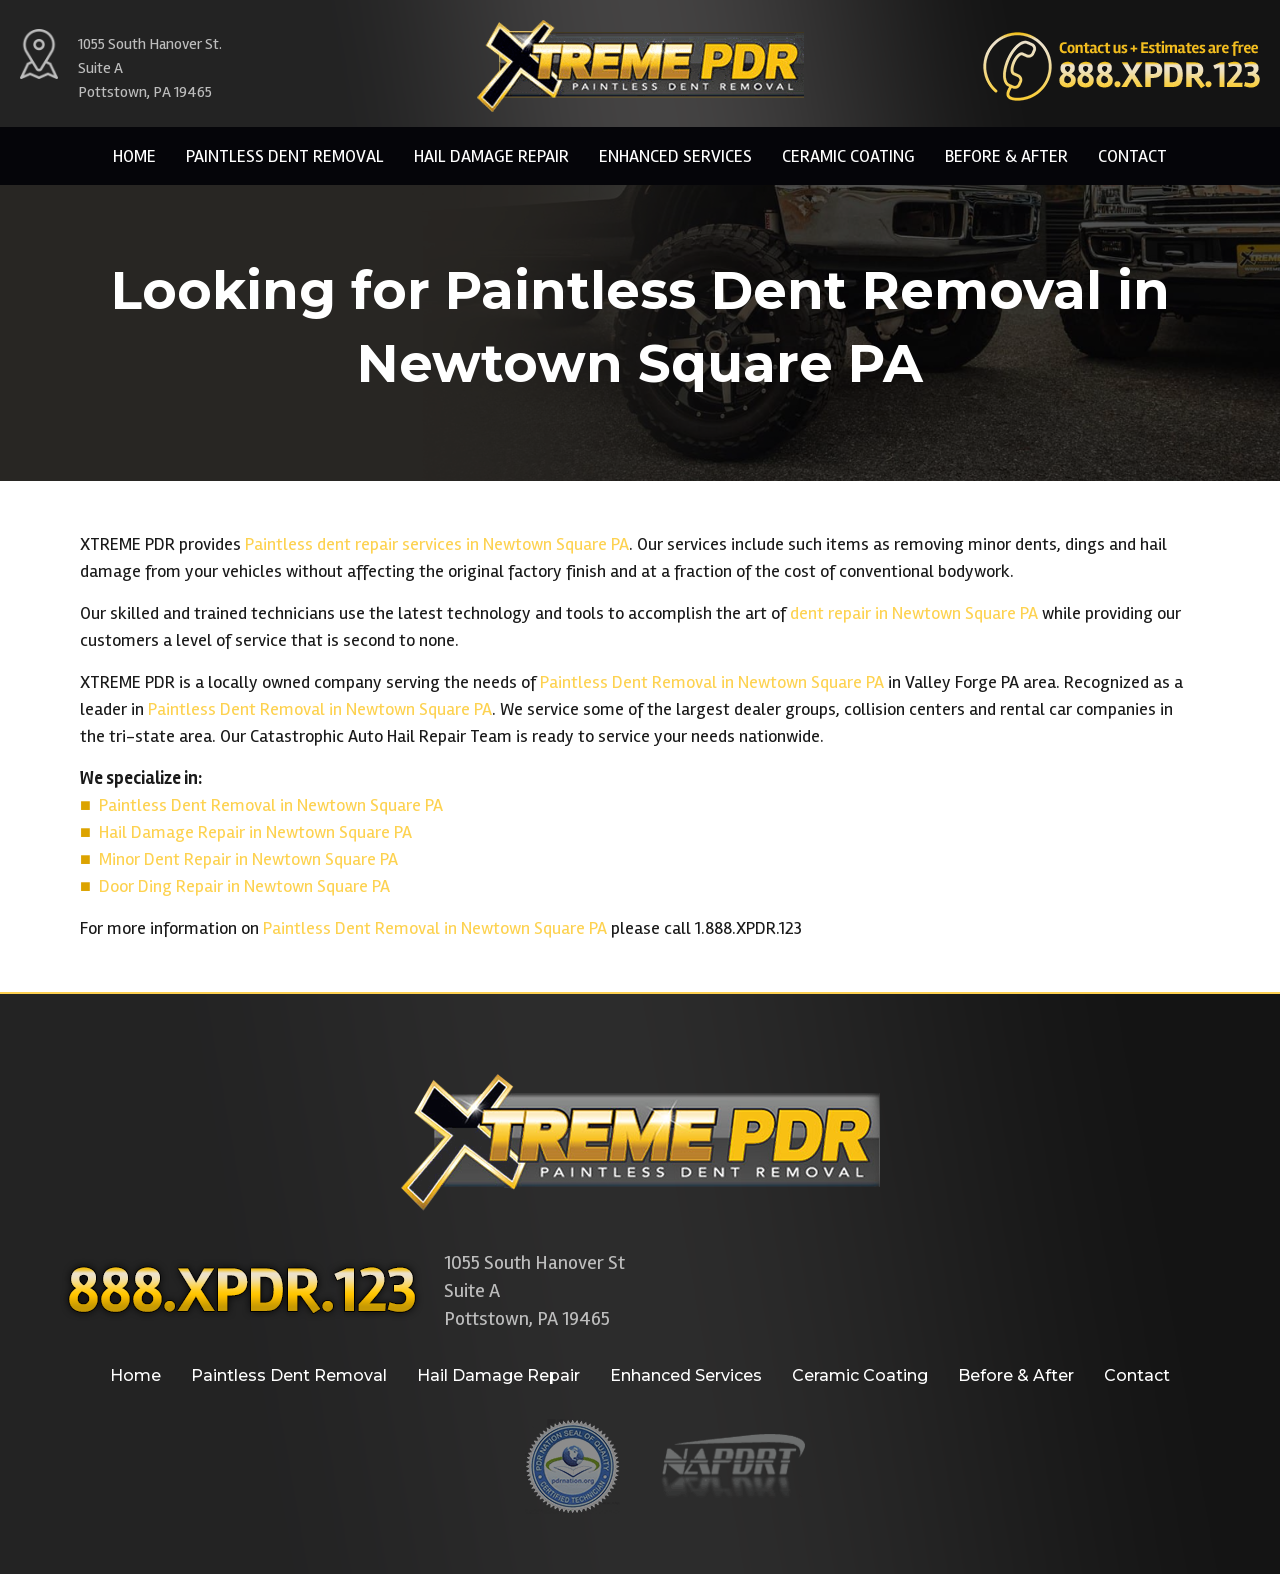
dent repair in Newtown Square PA (914, 613)
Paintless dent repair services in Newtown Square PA (437, 544)
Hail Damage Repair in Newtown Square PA (255, 832)
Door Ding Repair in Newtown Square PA (244, 886)
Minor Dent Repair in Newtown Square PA (248, 859)
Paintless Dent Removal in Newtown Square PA (712, 682)
